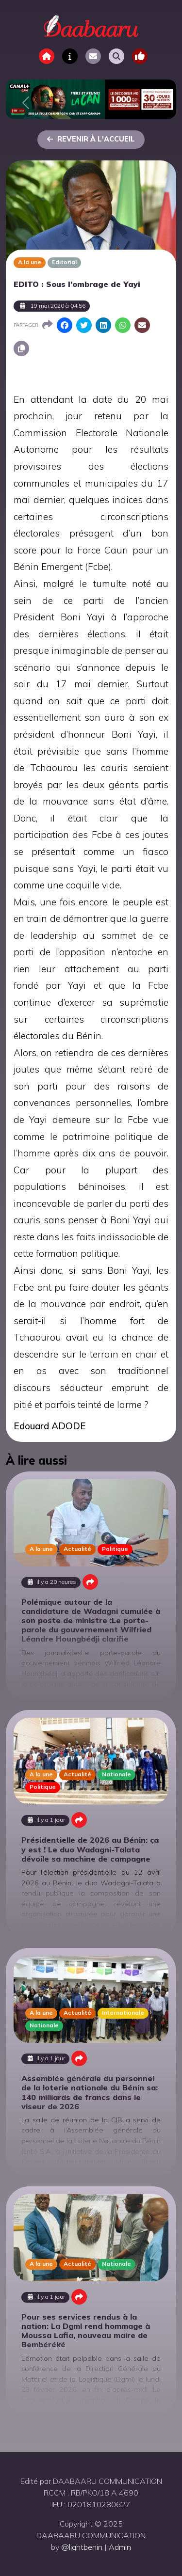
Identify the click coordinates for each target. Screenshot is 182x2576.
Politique (115, 1548)
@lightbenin (81, 2547)
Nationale (116, 1774)
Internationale (123, 2012)
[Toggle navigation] (140, 56)
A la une (29, 262)
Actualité (77, 1548)
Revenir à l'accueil (91, 139)
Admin (120, 2547)
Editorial (64, 262)
